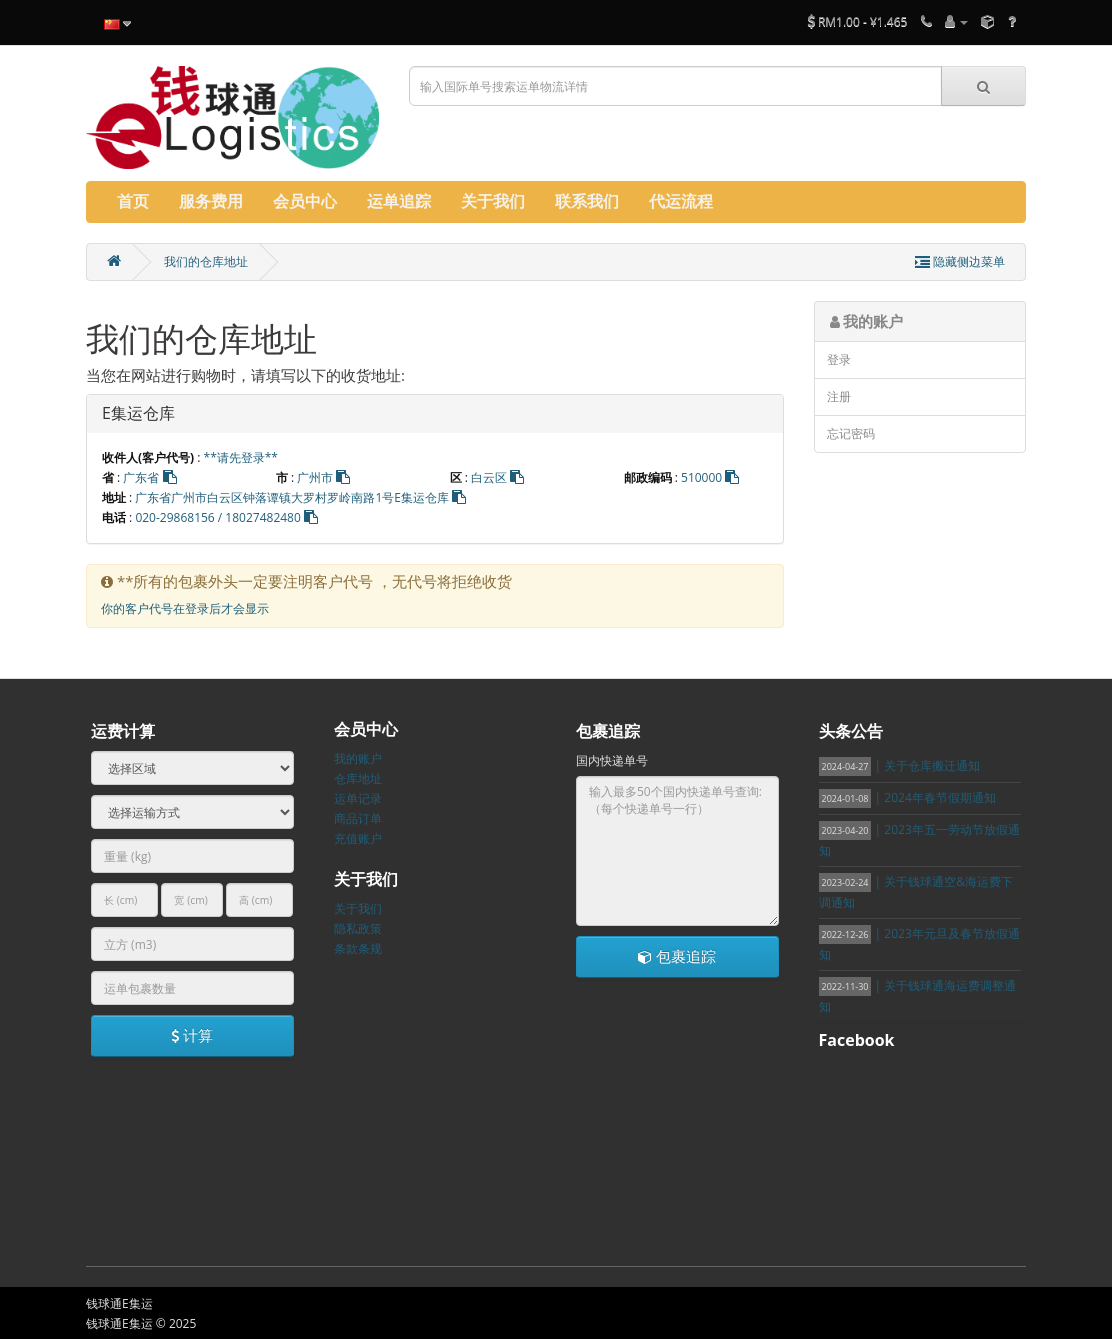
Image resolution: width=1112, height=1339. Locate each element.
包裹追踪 (677, 956)
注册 (839, 396)
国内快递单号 (612, 760)
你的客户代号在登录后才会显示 (185, 608)
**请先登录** (241, 457)
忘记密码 (851, 433)
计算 (192, 1035)
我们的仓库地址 (206, 261)
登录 (839, 359)
